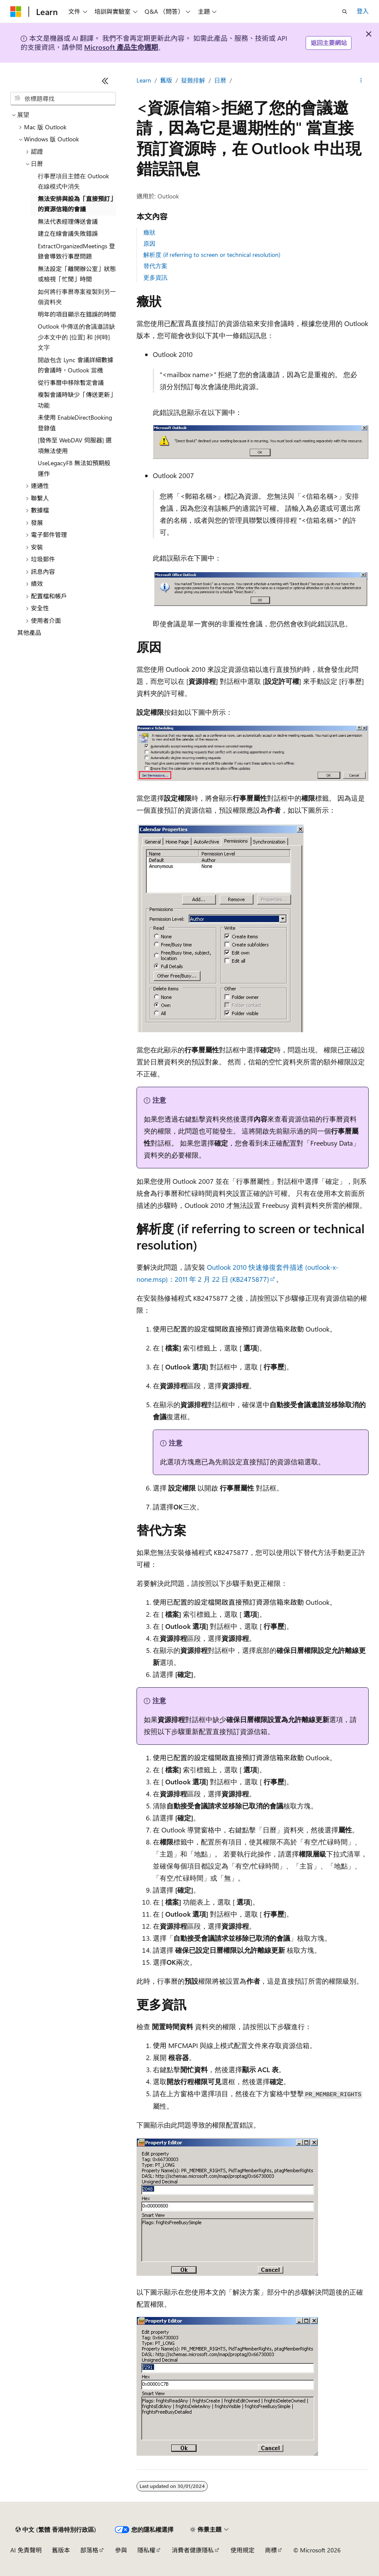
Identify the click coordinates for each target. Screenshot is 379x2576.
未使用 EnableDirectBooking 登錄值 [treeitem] (75, 422)
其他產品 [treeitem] (29, 632)
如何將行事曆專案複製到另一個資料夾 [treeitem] (77, 296)
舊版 (166, 80)
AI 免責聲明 (26, 2550)
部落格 (89, 2550)
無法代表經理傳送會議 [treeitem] (68, 221)
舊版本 (61, 2550)
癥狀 (149, 232)
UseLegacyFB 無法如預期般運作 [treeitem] (74, 468)
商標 (271, 2550)
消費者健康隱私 (193, 2550)
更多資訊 (155, 277)
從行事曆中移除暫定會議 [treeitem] (71, 382)
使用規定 (242, 2550)
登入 (363, 11)
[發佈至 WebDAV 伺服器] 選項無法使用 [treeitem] (75, 445)
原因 (149, 243)
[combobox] (63, 99)
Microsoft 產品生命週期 (121, 47)
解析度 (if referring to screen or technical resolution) (211, 254)
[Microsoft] (15, 11)
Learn (143, 80)
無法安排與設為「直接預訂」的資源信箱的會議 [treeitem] (77, 204)
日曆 (220, 80)
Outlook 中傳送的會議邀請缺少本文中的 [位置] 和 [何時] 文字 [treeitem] (76, 336)
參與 (121, 2550)
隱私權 (146, 2550)
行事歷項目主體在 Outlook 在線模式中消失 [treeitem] (73, 181)
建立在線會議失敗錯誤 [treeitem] (68, 233)
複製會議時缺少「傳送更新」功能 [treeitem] (77, 399)
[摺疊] (105, 80)
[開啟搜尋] (344, 11)
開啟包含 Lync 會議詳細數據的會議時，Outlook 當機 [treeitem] (75, 365)
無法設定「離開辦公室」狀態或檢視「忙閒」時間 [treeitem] (77, 274)
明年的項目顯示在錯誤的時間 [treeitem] (77, 314)
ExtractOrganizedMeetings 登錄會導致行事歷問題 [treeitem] (76, 251)
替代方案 (155, 266)
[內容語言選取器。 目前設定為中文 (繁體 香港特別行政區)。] (55, 2529)
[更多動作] (361, 80)
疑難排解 (193, 80)
